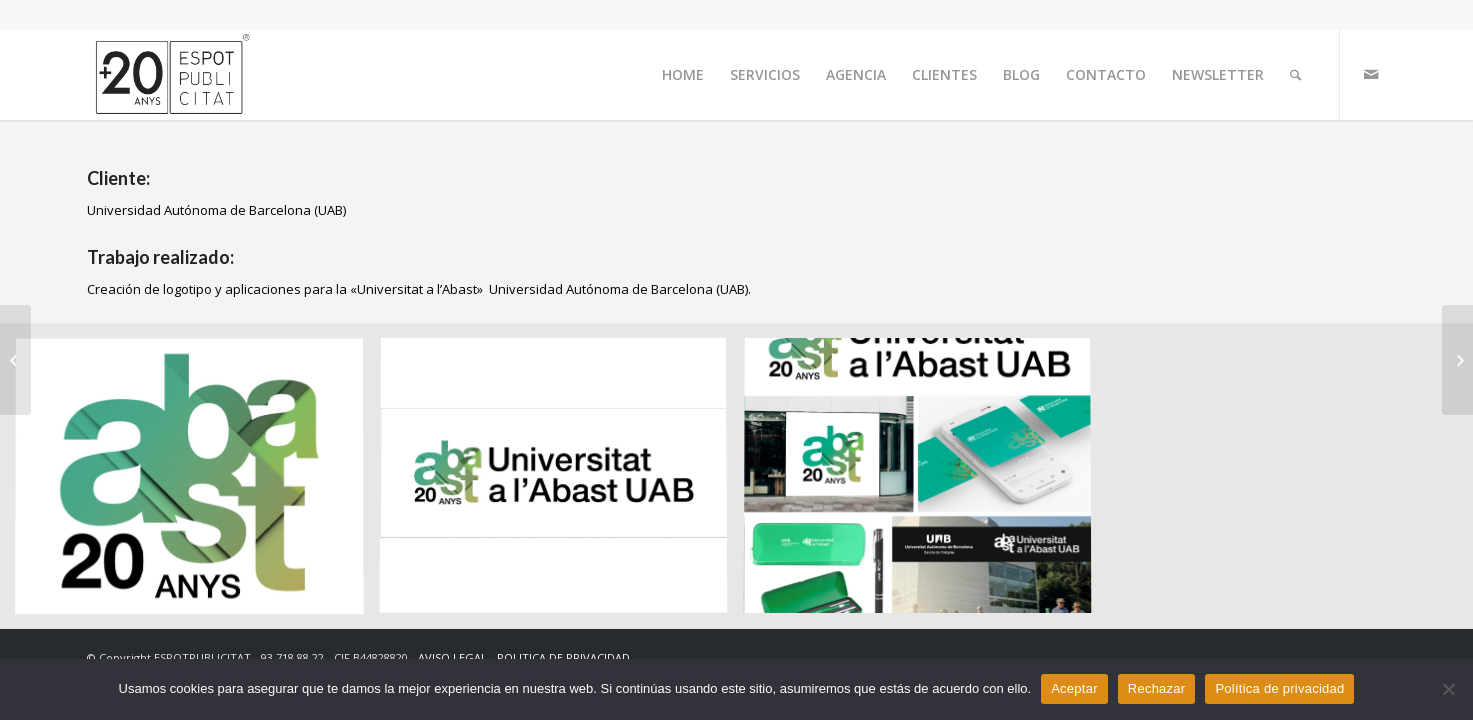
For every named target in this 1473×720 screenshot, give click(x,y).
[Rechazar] (1448, 689)
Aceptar (1074, 688)
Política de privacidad (1279, 688)
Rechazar (1157, 688)
